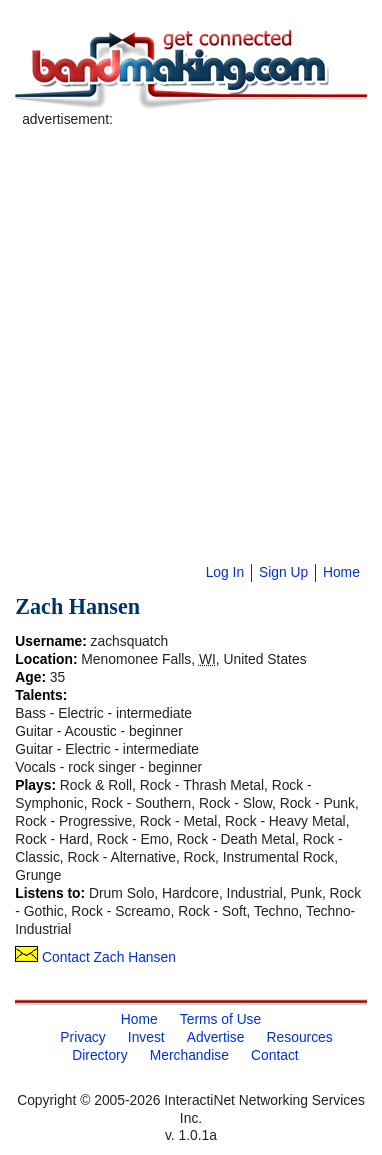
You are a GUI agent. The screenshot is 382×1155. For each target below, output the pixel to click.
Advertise (216, 1037)
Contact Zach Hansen (95, 957)
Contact (275, 1055)
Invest (146, 1037)
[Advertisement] (187, 316)
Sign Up (283, 572)
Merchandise (189, 1055)
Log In (225, 572)
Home (341, 572)
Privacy (82, 1037)
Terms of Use (220, 1019)
